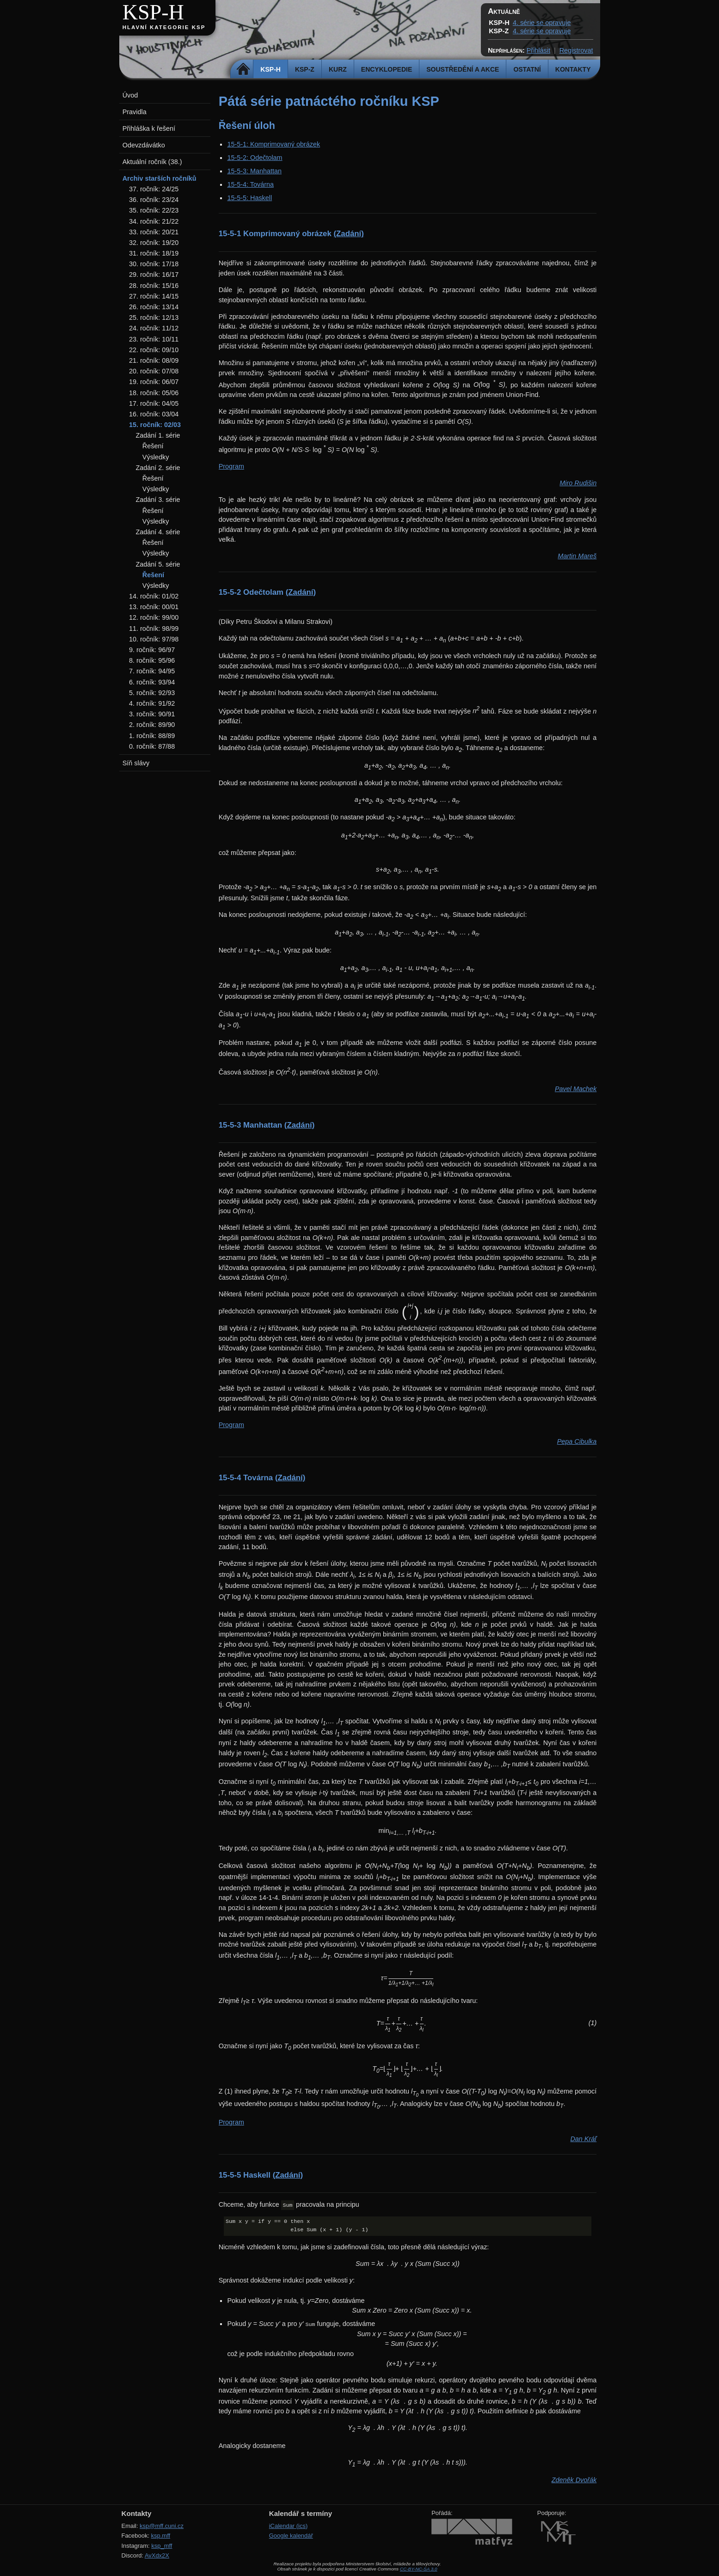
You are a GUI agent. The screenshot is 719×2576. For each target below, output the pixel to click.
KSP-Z (304, 69)
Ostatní (527, 69)
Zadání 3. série (157, 499)
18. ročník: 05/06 (153, 393)
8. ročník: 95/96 (152, 660)
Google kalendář (291, 2535)
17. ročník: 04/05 (153, 403)
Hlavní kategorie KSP (164, 27)
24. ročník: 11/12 (153, 328)
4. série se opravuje (542, 22)
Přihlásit (538, 50)
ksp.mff (161, 2535)
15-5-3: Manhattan (254, 171)
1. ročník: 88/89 (152, 735)
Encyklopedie (386, 69)
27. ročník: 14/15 (153, 296)
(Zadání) (348, 233)
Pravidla (135, 112)
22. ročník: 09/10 (153, 350)
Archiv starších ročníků (160, 178)
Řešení (153, 446)
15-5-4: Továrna (250, 184)
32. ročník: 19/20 (153, 242)
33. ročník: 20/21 (153, 232)
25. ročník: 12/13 (153, 317)
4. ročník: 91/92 (152, 703)
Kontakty (573, 69)
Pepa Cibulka (577, 1441)
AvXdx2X (157, 2555)
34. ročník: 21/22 (153, 221)
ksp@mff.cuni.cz (162, 2525)
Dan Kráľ (583, 2139)
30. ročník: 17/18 (153, 264)
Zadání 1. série (157, 435)
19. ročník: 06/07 (153, 381)
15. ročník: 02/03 (155, 424)
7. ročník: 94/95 (152, 671)
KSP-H (153, 12)
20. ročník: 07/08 (153, 371)
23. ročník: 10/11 (153, 339)
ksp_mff (161, 2545)
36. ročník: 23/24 (153, 199)
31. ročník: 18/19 (153, 253)
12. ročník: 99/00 (153, 617)
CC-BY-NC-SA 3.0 (418, 2568)
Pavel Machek (575, 1089)
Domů (243, 69)
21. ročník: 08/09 (153, 360)
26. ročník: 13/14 (153, 307)
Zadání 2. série (157, 467)
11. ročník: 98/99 (153, 628)
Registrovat (576, 50)
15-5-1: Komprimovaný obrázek (273, 144)
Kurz (338, 69)
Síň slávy (136, 763)
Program (231, 466)
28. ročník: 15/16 (153, 285)
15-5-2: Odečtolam (254, 157)
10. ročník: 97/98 (153, 639)
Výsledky (155, 457)
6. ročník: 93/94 (152, 682)
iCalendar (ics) (288, 2525)
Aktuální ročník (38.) (152, 161)
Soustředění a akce (462, 69)
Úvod (130, 95)
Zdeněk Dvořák (574, 2480)
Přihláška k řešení (149, 128)
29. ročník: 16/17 (153, 274)
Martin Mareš (577, 556)
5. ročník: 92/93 (152, 692)
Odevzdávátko (144, 145)
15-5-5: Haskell (249, 197)
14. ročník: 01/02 (153, 596)
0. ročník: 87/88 (152, 746)
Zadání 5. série (157, 564)
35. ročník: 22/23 (153, 210)
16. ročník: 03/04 (153, 414)
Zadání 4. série (157, 532)
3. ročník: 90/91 (152, 714)
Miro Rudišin (577, 483)
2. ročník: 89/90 (152, 724)
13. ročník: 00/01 (153, 606)
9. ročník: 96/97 (152, 649)
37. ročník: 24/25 (153, 189)
